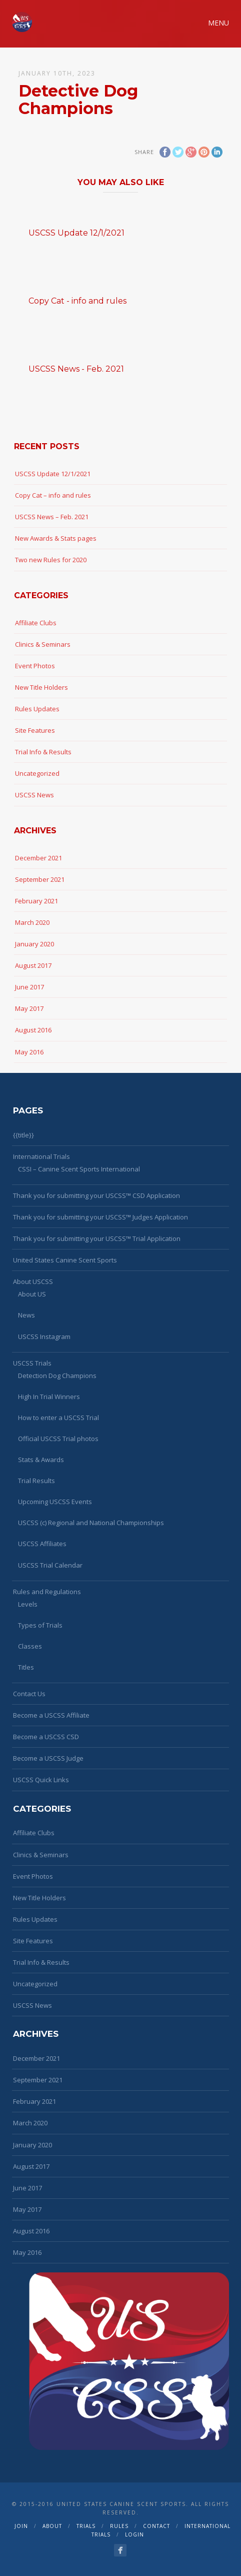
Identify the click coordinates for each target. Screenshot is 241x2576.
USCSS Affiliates (42, 1543)
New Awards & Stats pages (55, 538)
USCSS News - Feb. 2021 (76, 369)
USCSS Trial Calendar (50, 1565)
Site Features (35, 730)
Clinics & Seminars (42, 644)
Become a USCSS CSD (46, 1736)
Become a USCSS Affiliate (51, 1715)
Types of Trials (40, 1625)
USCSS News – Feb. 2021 (51, 516)
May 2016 (29, 1051)
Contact (156, 2525)
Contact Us (29, 1693)
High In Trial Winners (49, 1396)
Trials (86, 2525)
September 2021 (39, 879)
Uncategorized (37, 773)
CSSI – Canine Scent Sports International (79, 1168)
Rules (119, 2525)
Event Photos (35, 665)
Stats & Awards (41, 1459)
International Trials (41, 1156)
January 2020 (34, 943)
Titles (26, 1667)
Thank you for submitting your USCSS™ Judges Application (100, 1216)
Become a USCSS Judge (48, 1758)
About (52, 2525)
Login (134, 2534)
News (26, 1315)
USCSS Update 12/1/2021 (76, 233)
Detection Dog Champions (57, 1375)
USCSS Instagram (44, 1336)
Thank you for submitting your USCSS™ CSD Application (96, 1195)
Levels (28, 1604)
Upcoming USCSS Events (55, 1501)
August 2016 (33, 1029)
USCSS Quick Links (41, 1779)
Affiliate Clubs (35, 622)
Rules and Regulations (47, 1591)
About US (32, 1294)
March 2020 (32, 922)
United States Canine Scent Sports (65, 1259)
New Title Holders (41, 687)
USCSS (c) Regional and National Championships (91, 1522)
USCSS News (34, 794)
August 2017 (33, 965)
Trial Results (36, 1480)
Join (21, 2525)
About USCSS (33, 1281)
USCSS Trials (32, 1363)
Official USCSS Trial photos (58, 1438)
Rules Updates (37, 708)
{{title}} (23, 1134)
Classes (30, 1646)
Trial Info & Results (43, 751)
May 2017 (29, 1008)
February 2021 (36, 900)
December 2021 (38, 857)
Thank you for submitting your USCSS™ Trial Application (96, 1238)
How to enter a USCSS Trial (58, 1417)
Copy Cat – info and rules (53, 495)
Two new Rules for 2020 (50, 559)
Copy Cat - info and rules (77, 301)
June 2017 (29, 986)
